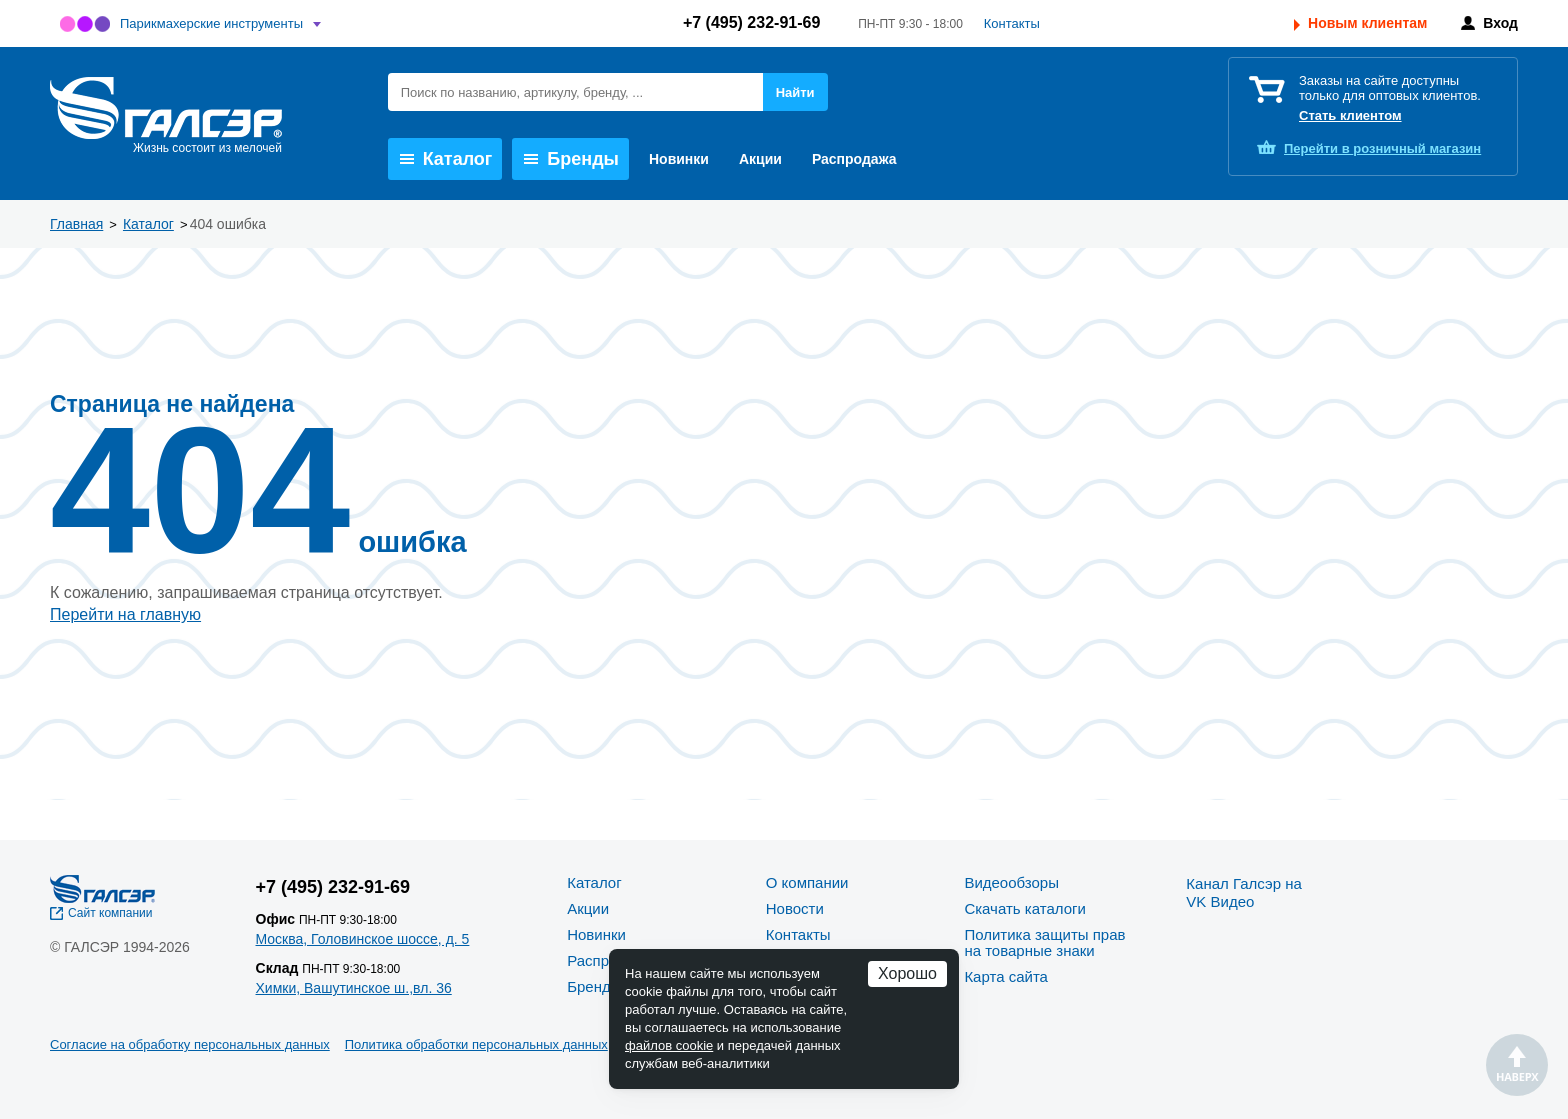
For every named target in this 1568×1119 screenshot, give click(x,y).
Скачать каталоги (1024, 908)
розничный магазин (1382, 148)
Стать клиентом (1350, 115)
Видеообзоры (1011, 882)
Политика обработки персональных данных (476, 1044)
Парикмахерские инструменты (211, 23)
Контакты (1012, 23)
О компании (807, 882)
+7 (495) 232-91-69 (751, 22)
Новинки (679, 159)
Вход (1500, 23)
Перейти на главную (125, 614)
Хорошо (907, 973)
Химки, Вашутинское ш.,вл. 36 (354, 988)
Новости (795, 908)
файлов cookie (669, 1045)
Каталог (446, 159)
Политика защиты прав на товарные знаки (1044, 942)
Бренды (571, 159)
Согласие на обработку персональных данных (190, 1044)
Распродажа (854, 159)
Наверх (1517, 1065)
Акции (760, 159)
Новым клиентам (1367, 23)
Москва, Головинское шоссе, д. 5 (363, 939)
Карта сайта (1006, 976)
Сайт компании (110, 913)
